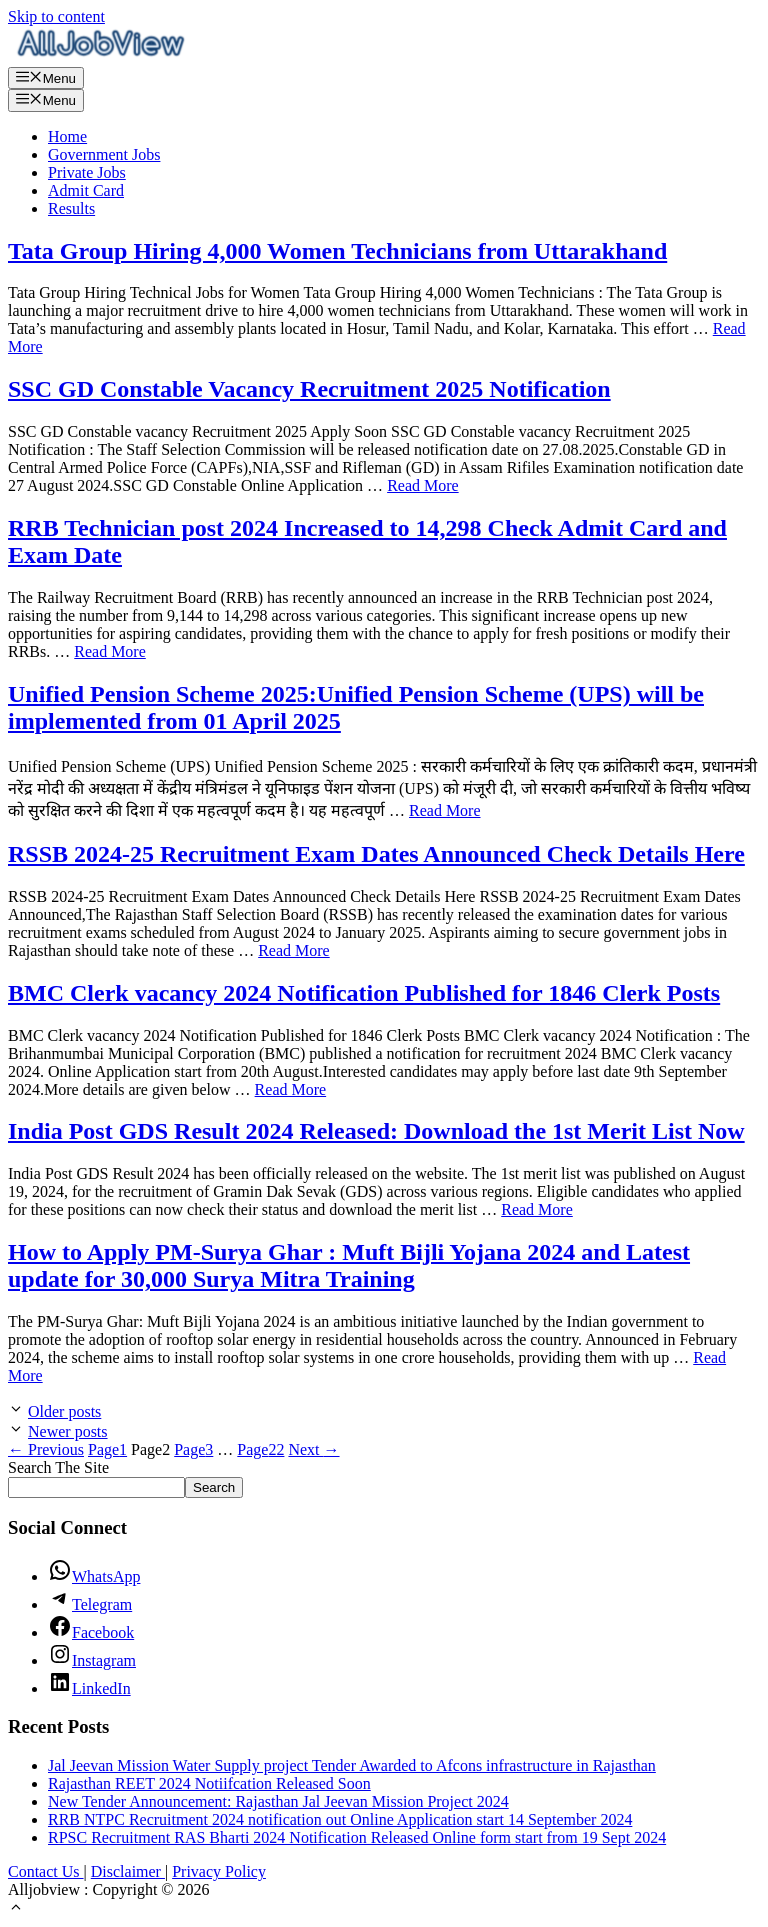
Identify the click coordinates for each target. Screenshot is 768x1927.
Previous (46, 1449)
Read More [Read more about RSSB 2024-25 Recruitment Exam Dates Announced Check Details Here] (294, 950)
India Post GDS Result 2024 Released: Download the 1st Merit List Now (376, 1131)
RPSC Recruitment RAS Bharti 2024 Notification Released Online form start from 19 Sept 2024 (357, 1837)
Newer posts (68, 1431)
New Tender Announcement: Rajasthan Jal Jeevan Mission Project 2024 (278, 1801)
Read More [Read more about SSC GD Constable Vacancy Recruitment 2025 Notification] (423, 485)
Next (313, 1449)
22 (260, 1449)
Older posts (64, 1411)
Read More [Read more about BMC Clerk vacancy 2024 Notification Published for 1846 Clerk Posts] (291, 1089)
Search (214, 1487)
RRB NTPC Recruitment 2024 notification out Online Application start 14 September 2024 (340, 1819)
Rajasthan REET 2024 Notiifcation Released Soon (209, 1783)
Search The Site (58, 1467)
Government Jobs (104, 154)
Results (71, 208)
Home (67, 136)
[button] (16, 1909)
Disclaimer (128, 1871)
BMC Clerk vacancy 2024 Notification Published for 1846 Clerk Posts (364, 993)
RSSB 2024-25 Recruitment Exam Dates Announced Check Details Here (376, 854)
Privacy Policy (219, 1871)
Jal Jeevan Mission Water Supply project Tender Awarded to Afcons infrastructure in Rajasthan (352, 1765)
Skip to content (56, 16)
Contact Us (46, 1871)
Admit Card (86, 190)
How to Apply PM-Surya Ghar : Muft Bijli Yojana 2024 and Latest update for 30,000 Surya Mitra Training (349, 1265)
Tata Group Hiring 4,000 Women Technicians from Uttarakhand (337, 251)
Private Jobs (87, 172)
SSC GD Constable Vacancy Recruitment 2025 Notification (309, 389)
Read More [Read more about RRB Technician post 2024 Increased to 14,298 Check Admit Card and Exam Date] (110, 651)
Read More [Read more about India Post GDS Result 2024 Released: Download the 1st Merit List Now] (537, 1209)
